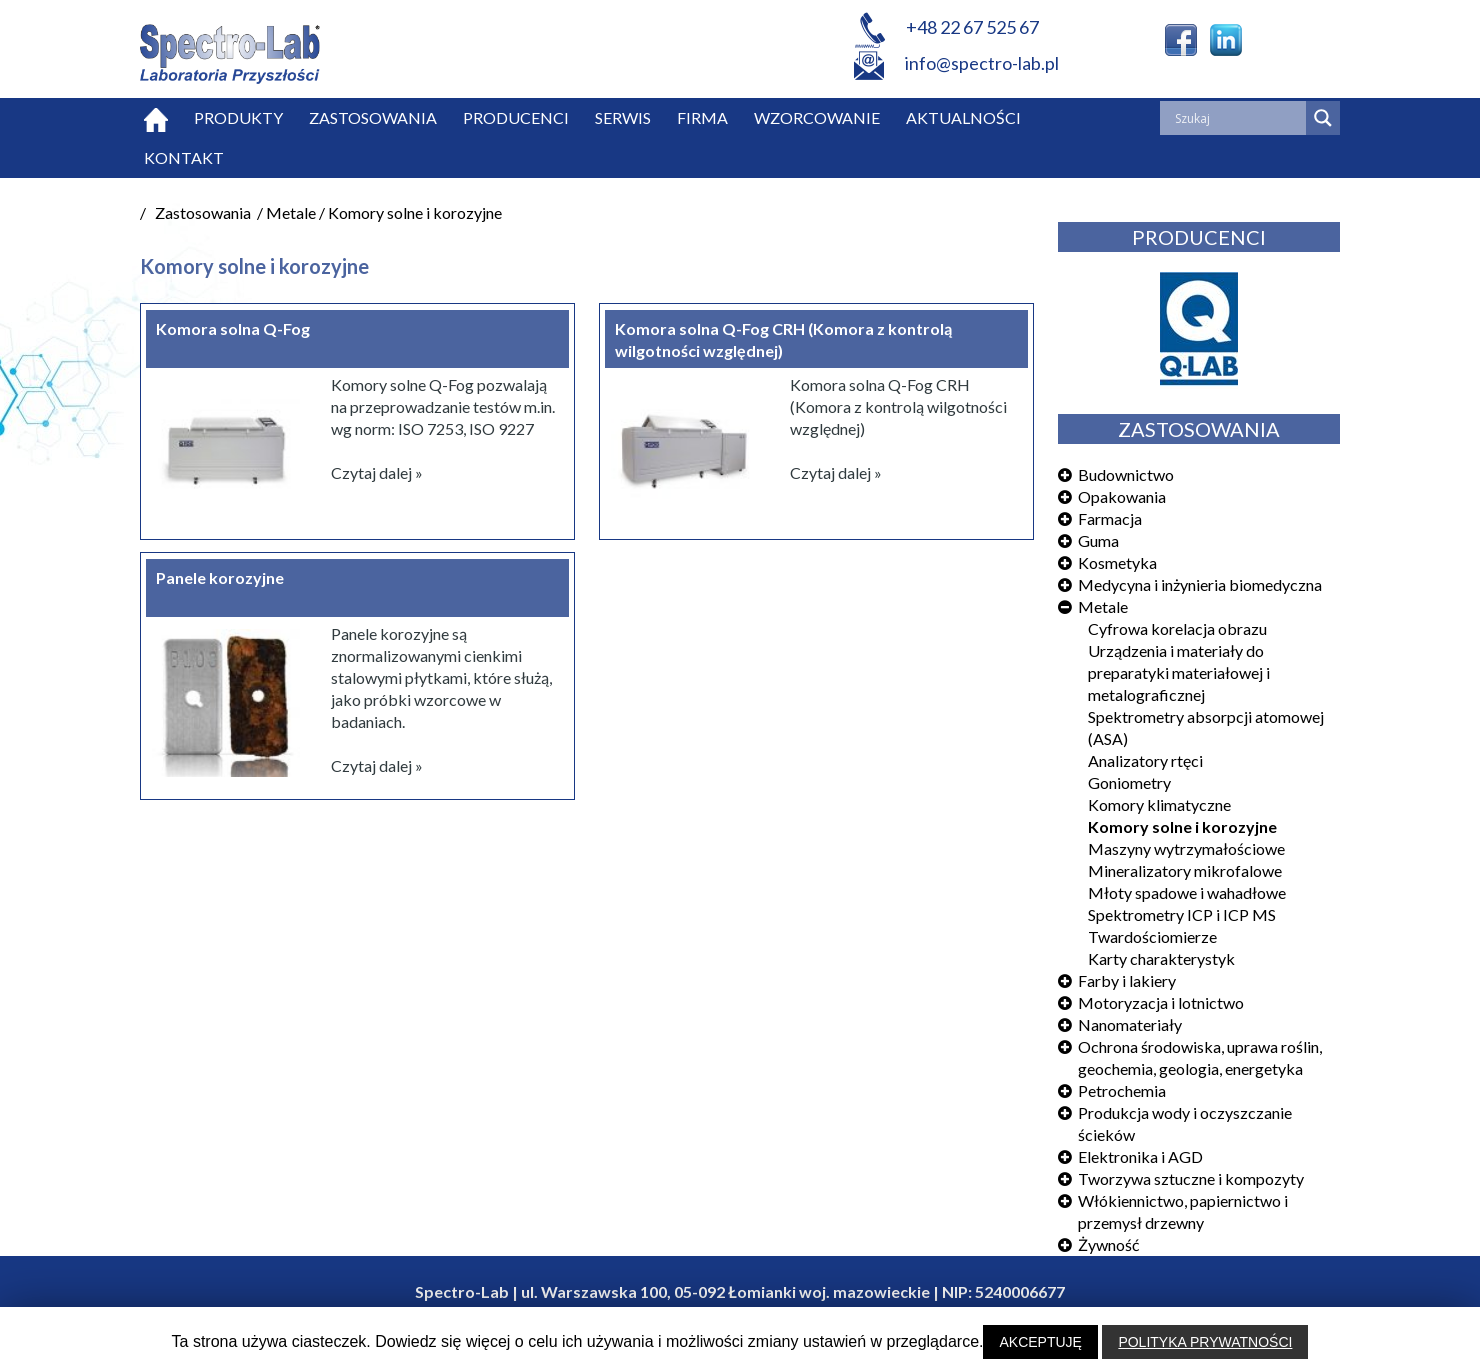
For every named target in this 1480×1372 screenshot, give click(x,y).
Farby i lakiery (1127, 980)
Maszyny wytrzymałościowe (1186, 848)
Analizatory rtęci (1145, 760)
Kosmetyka (1117, 562)
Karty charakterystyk (1161, 958)
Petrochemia (1122, 1090)
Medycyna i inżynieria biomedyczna (1200, 584)
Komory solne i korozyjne (1182, 826)
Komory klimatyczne (1159, 804)
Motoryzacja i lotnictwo (1161, 1002)
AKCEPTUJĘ (1040, 1342)
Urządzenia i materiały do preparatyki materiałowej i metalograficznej (1179, 672)
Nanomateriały (1130, 1024)
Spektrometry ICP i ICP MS (1182, 914)
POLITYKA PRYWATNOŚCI (1205, 1342)
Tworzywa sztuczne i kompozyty (1191, 1178)
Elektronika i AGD (1140, 1156)
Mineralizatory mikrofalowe (1185, 870)
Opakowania (1122, 496)
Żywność (1108, 1244)
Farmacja (1110, 518)
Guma (1098, 540)
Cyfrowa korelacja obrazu (1177, 628)
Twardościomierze (1152, 936)
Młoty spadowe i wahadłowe (1187, 892)
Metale (1103, 606)
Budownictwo (1126, 474)
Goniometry (1129, 782)
